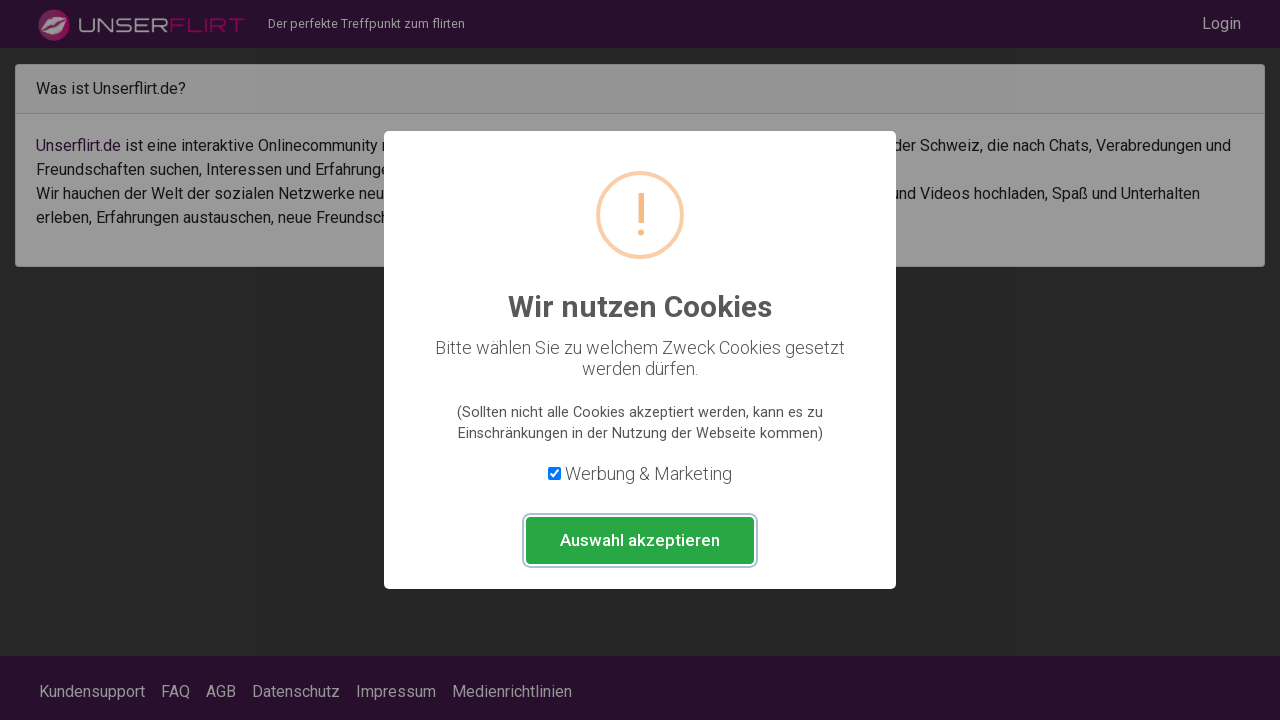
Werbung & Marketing (648, 473)
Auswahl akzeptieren (640, 540)
